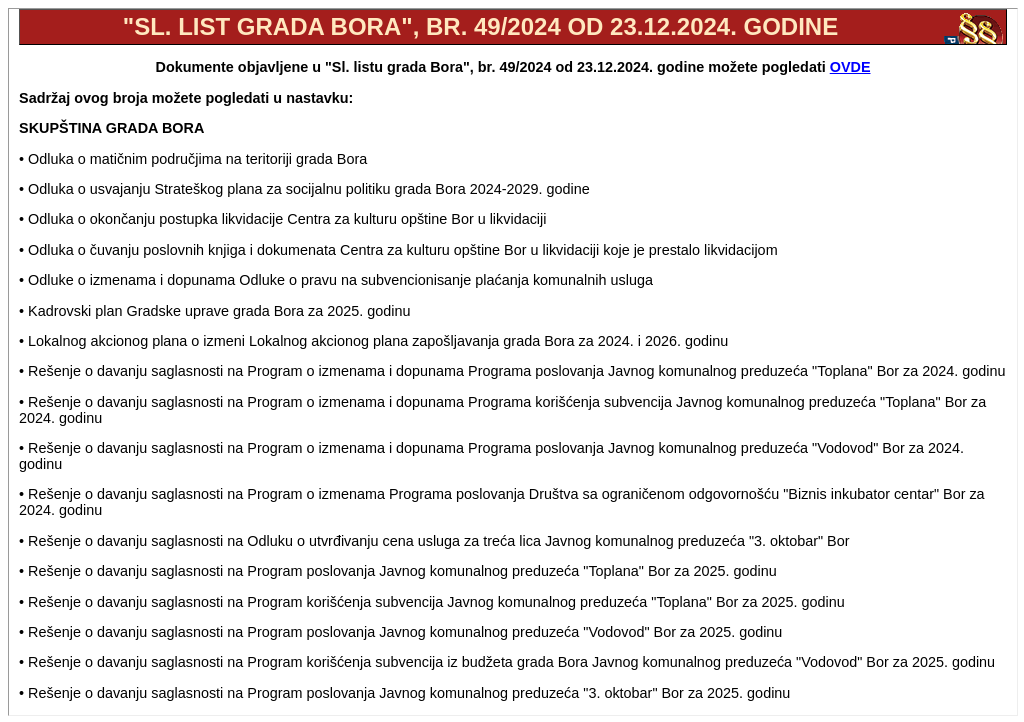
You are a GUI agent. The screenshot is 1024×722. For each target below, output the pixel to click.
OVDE (850, 67)
